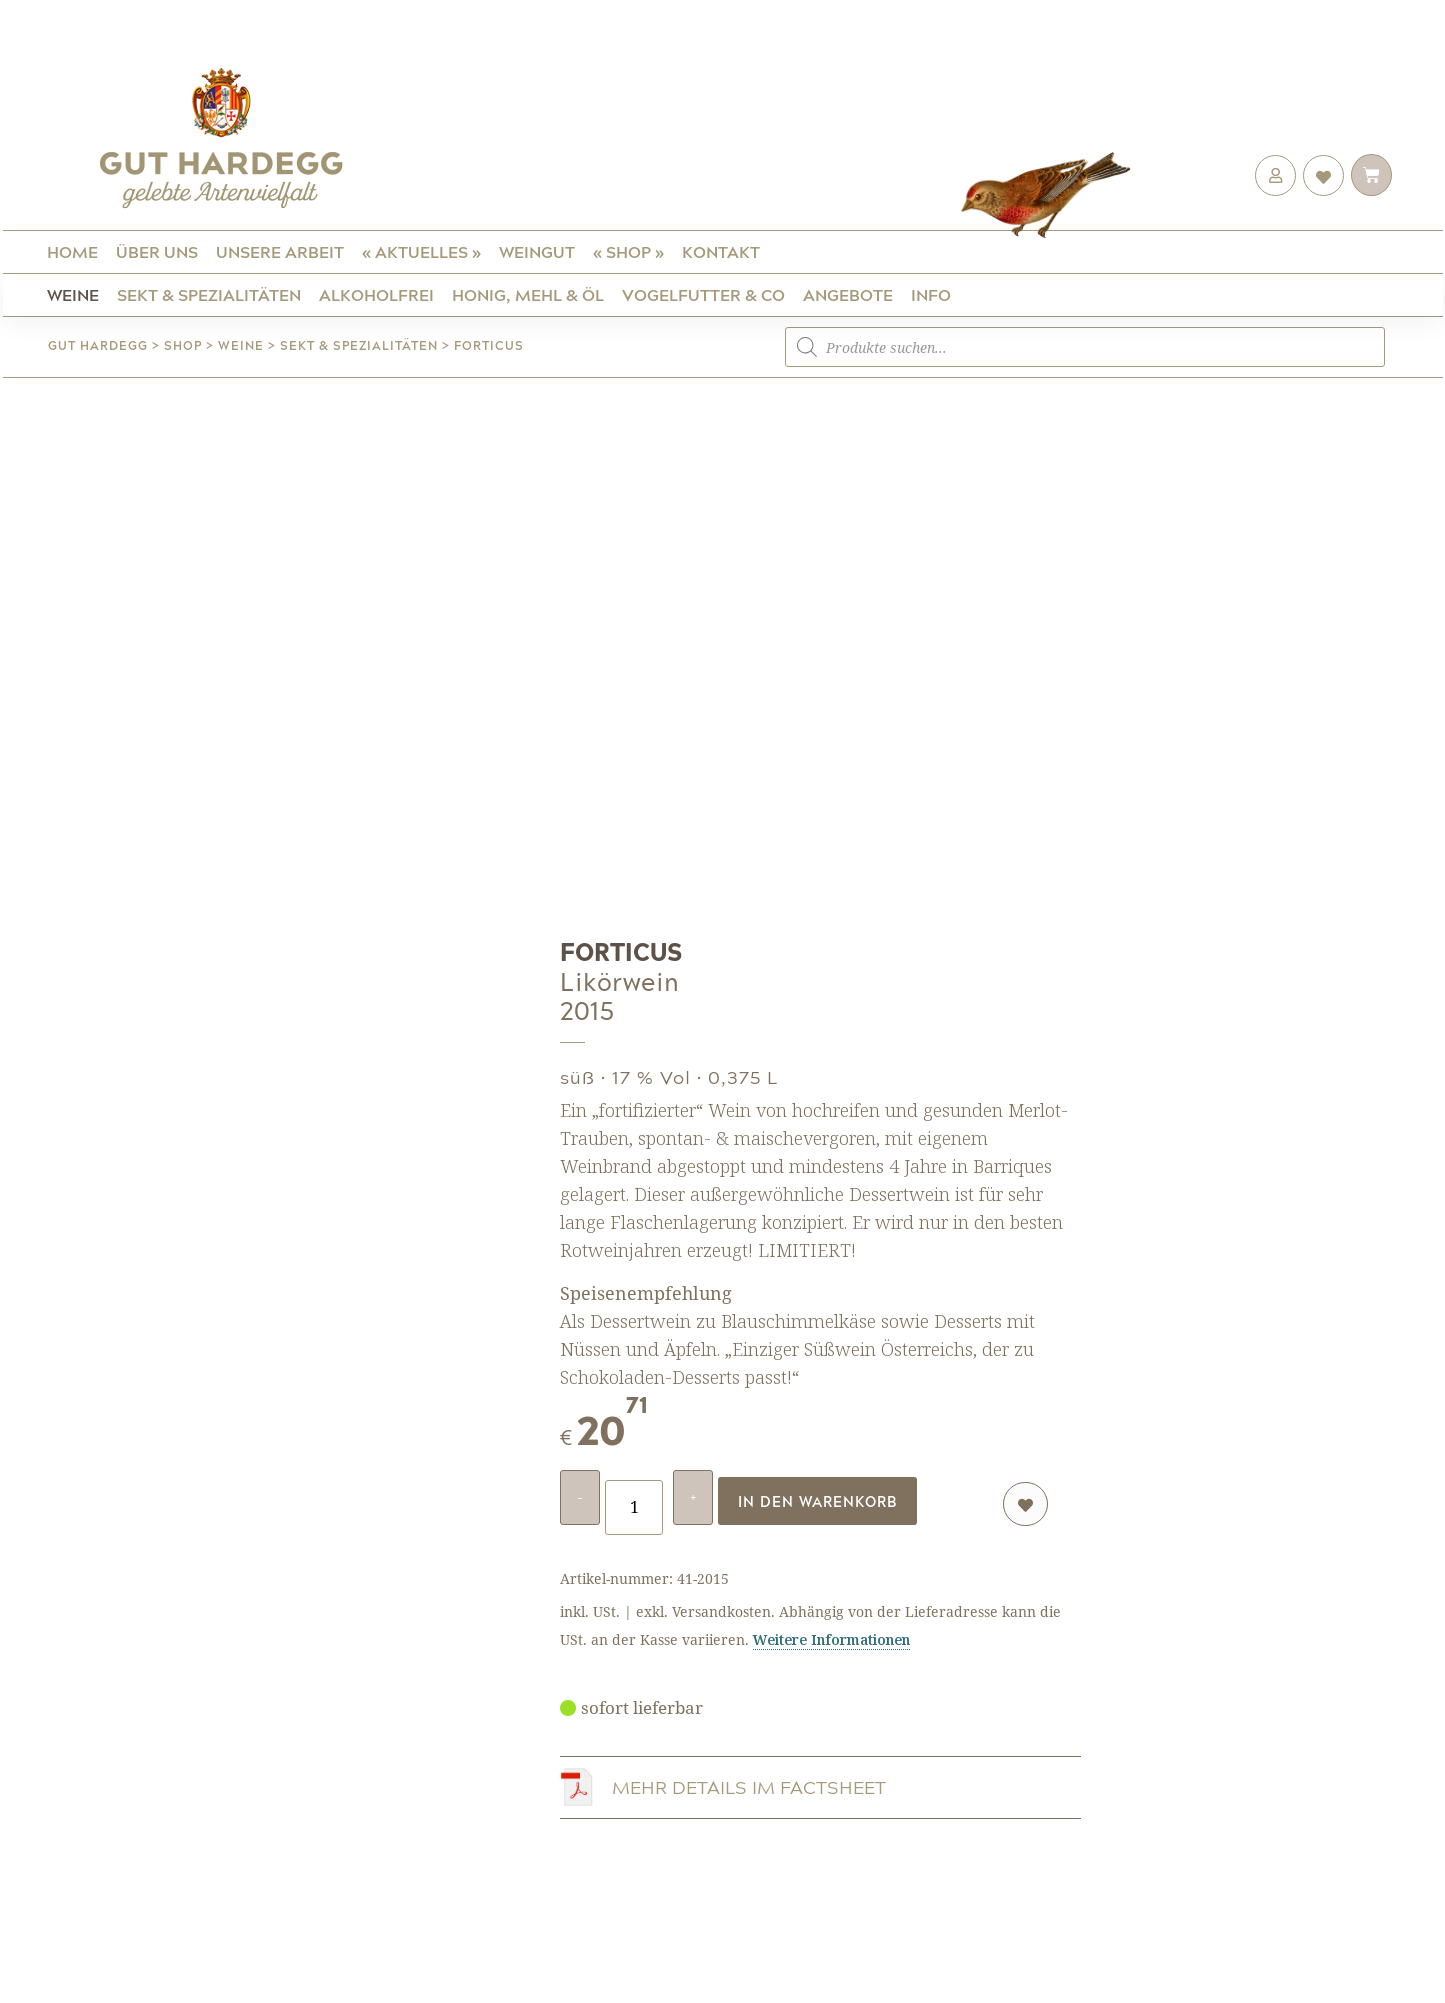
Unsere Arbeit (280, 251)
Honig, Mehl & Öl (528, 294)
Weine (73, 294)
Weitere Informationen (831, 1633)
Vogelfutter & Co (703, 294)
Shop (183, 345)
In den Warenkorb (817, 1498)
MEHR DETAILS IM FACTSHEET (749, 1782)
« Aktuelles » (421, 251)
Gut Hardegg (98, 345)
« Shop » (628, 251)
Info (931, 294)
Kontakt (721, 251)
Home (72, 251)
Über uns (157, 251)
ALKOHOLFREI (376, 294)
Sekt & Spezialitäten (209, 294)
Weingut (537, 251)
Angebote (848, 294)
